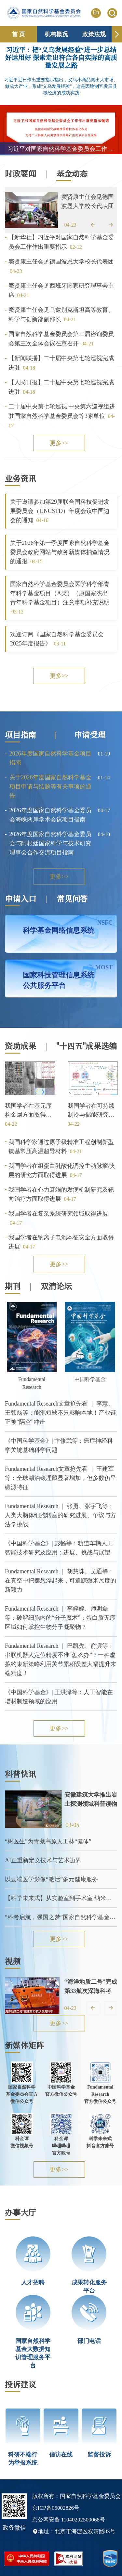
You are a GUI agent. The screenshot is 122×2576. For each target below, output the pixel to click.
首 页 (18, 34)
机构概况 (56, 34)
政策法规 (94, 34)
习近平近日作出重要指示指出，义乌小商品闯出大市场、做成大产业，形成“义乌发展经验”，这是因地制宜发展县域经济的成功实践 (61, 86)
